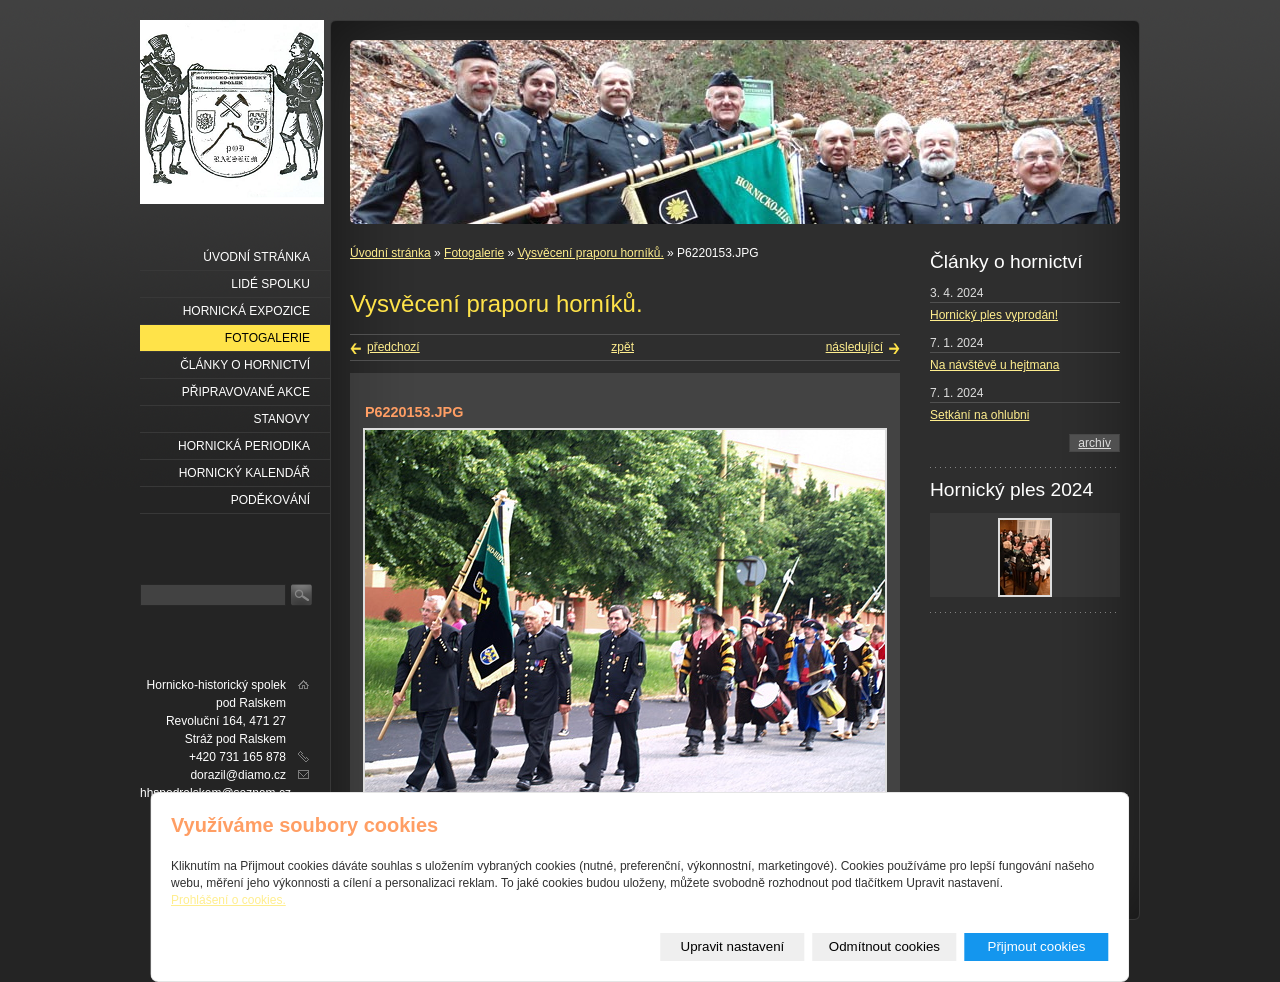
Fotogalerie (474, 253)
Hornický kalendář (244, 473)
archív (1094, 443)
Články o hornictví (245, 365)
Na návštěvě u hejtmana (994, 365)
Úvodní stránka (390, 253)
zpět (622, 347)
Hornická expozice (246, 311)
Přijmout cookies (1037, 946)
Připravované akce (246, 392)
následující (854, 347)
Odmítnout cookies (884, 946)
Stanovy (282, 419)
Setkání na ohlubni (979, 415)
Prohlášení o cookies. (228, 900)
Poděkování (270, 500)
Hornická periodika (244, 446)
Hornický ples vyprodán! (994, 315)
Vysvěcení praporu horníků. (590, 253)
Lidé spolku (270, 284)
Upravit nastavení (733, 946)
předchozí (393, 347)
